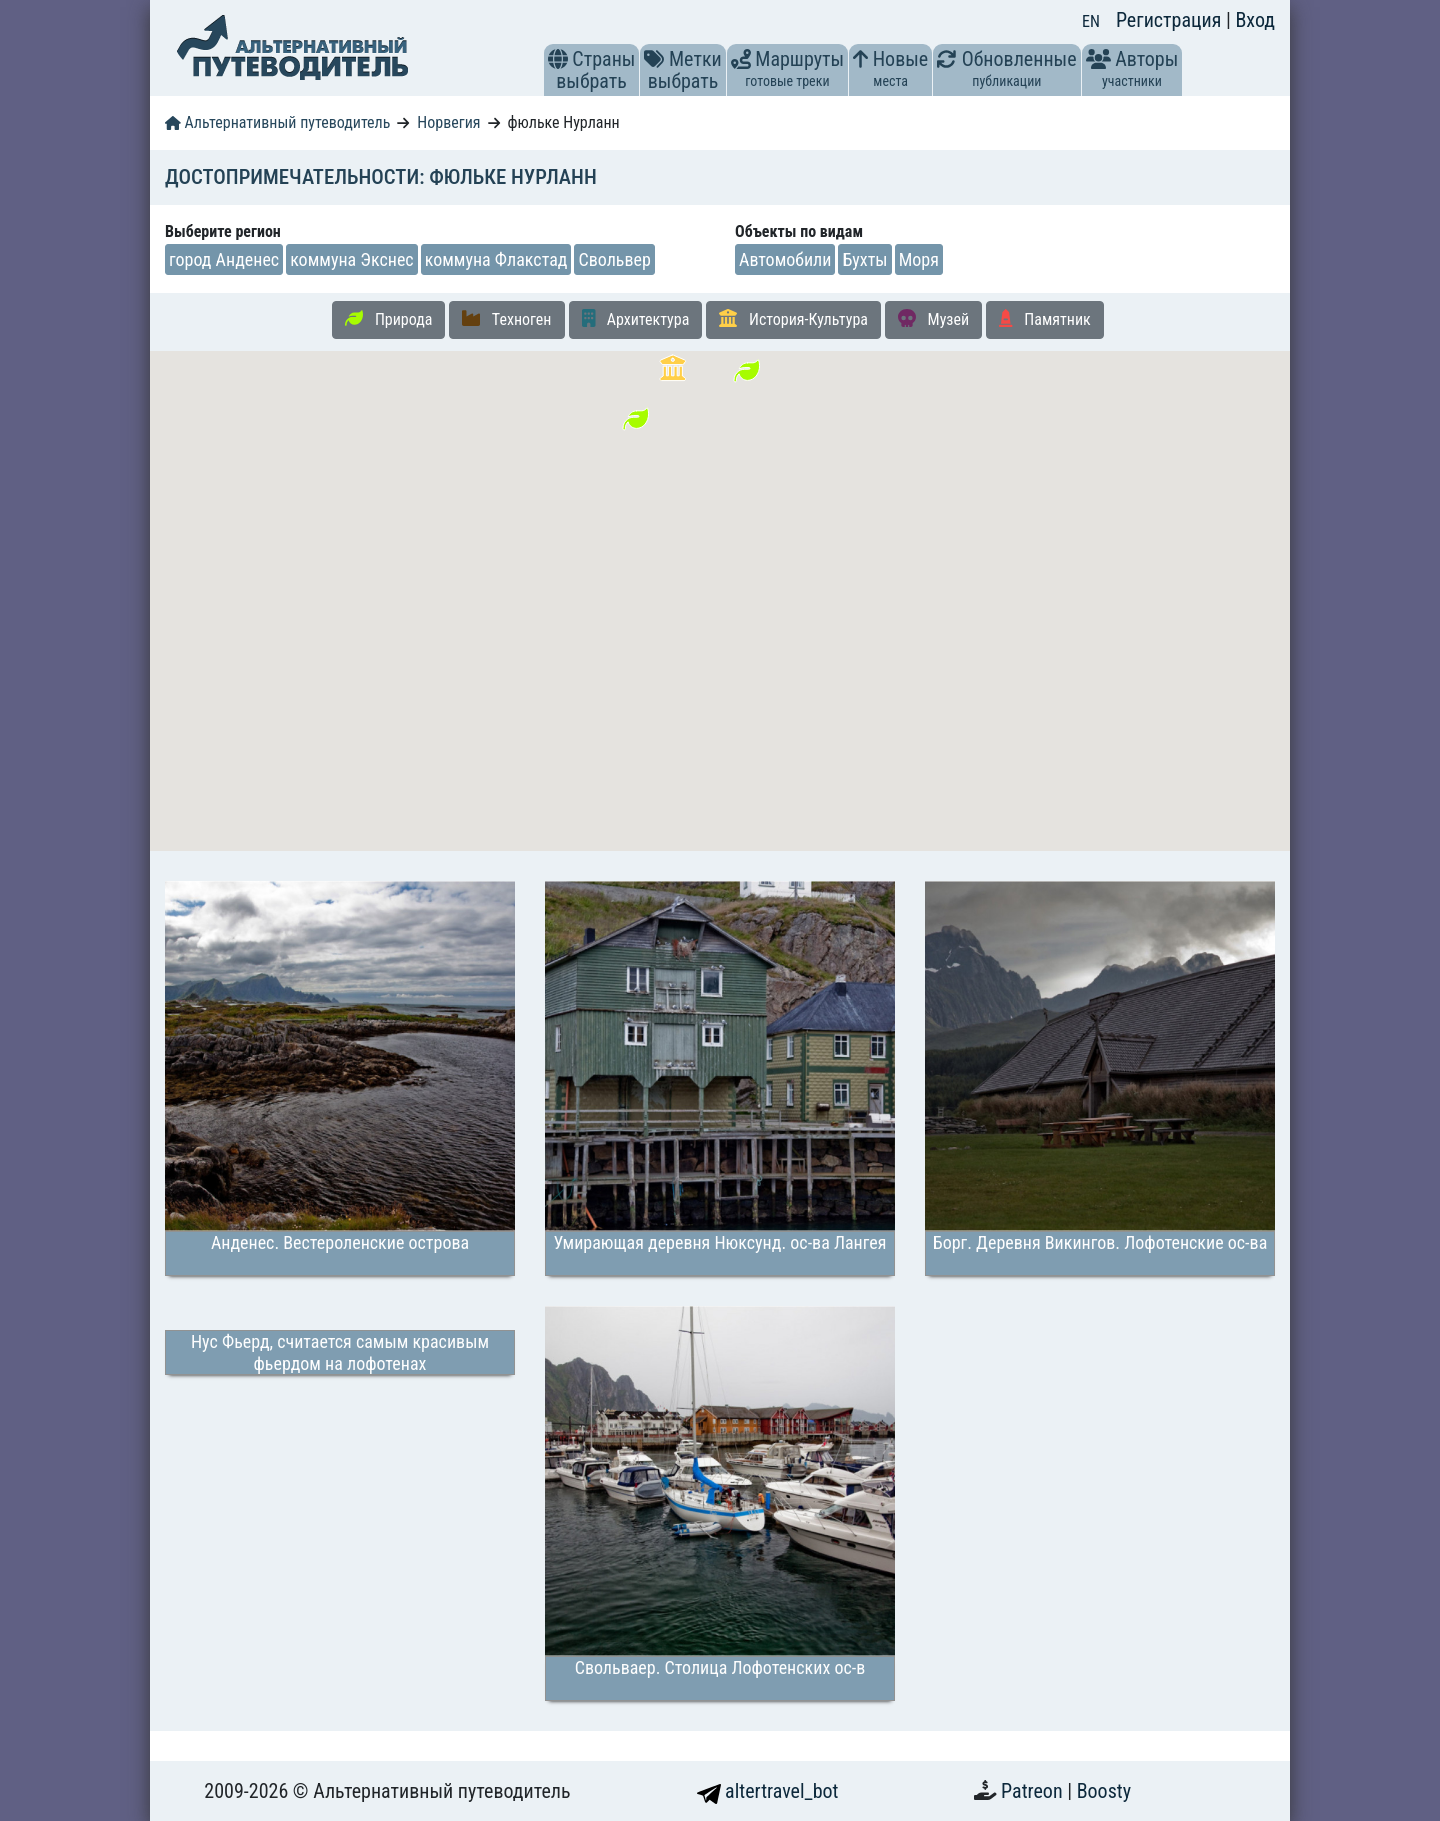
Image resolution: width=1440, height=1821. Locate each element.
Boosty (1104, 1791)
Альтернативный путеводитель (277, 122)
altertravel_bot (768, 1791)
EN (1091, 21)
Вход (1255, 20)
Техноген (506, 319)
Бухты (864, 259)
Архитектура (636, 319)
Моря (919, 259)
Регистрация (1171, 20)
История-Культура (793, 319)
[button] (558, 59)
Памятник (1045, 319)
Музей (933, 319)
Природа (388, 319)
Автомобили (785, 259)
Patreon (1034, 1791)
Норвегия (448, 122)
